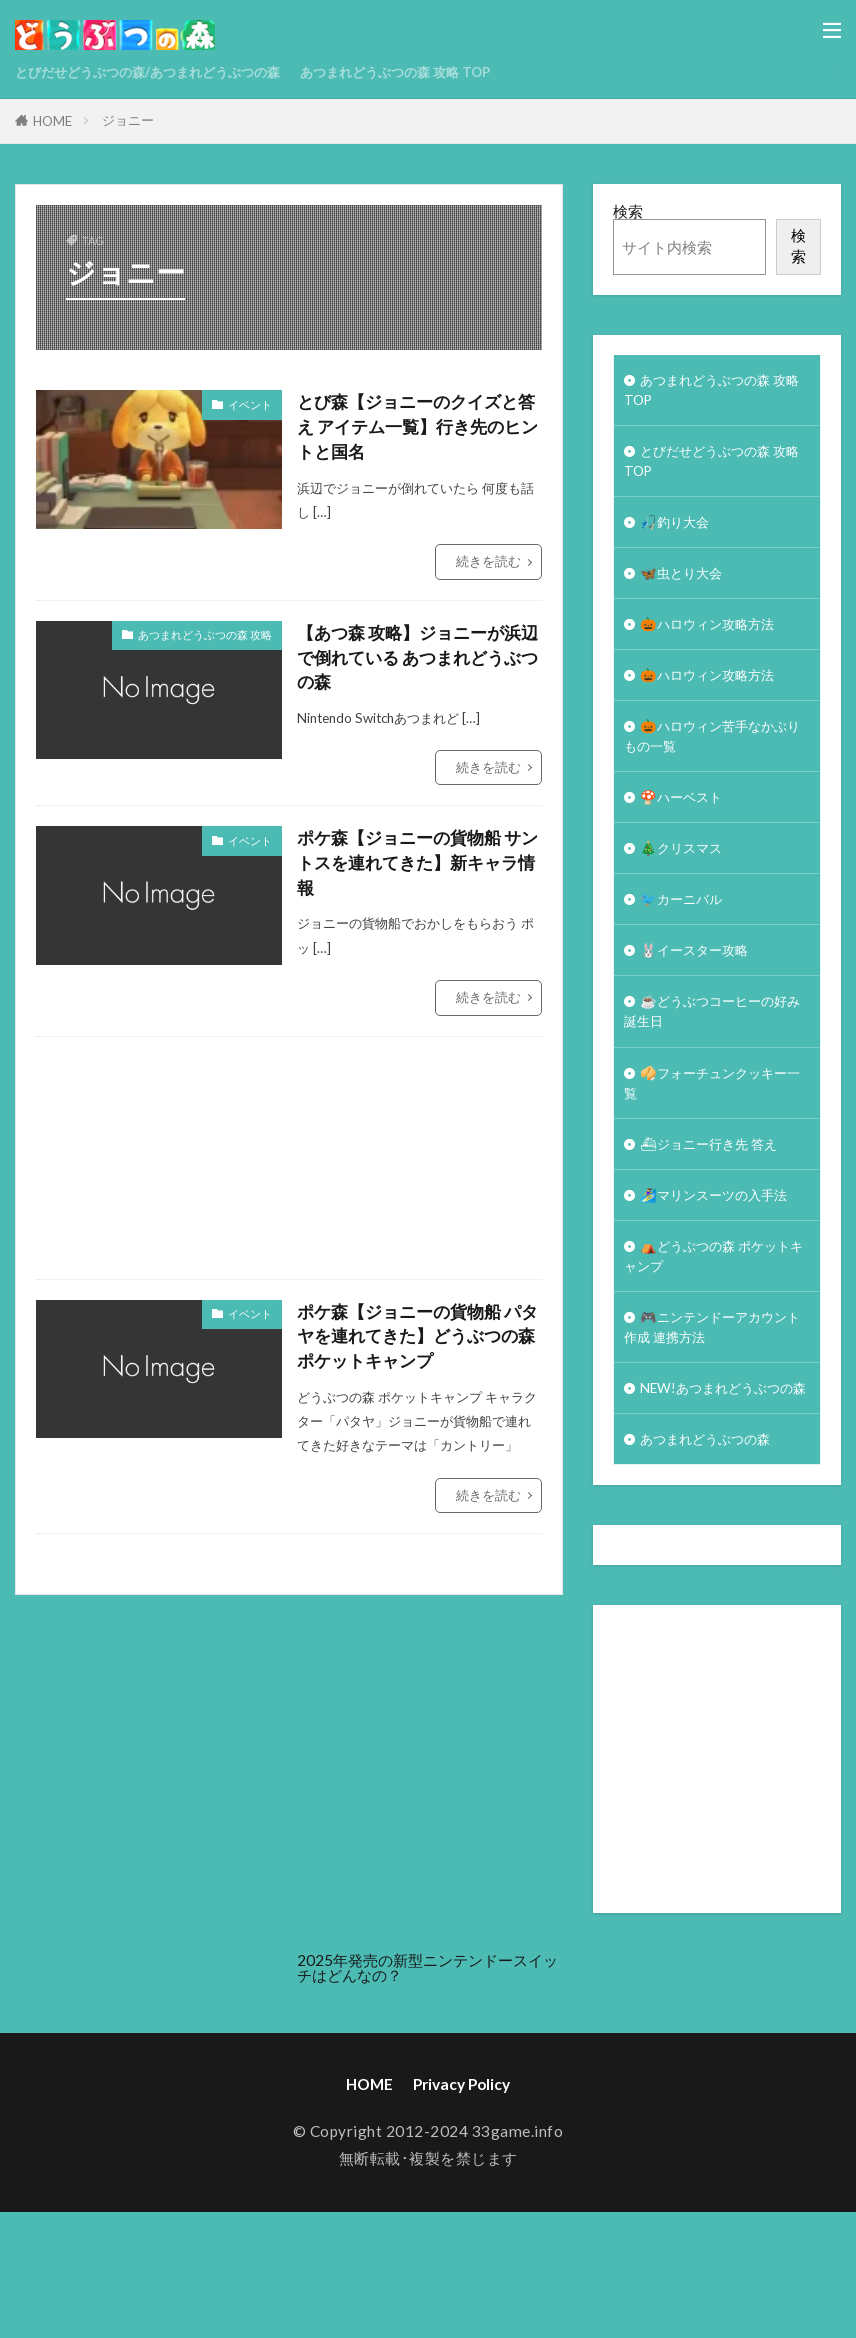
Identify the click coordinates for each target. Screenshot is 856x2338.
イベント (250, 404)
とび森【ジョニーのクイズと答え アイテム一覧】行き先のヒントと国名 (415, 429)
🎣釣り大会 (679, 535)
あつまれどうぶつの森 (715, 1540)
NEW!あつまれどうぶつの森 (713, 1474)
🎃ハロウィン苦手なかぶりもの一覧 (716, 763)
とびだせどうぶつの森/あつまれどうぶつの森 (168, 72)
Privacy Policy (461, 2187)
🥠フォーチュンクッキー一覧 (716, 1134)
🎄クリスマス (687, 883)
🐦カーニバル (687, 937)
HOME (52, 121)
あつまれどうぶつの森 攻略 (205, 638)
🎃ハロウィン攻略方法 (717, 644)
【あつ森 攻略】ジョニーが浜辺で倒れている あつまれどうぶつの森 (415, 664)
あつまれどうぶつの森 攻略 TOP (450, 72)
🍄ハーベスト (687, 829)
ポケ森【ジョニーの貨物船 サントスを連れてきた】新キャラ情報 (415, 874)
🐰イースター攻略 (702, 991)
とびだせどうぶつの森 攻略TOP (716, 469)
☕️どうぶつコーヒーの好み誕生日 (716, 1057)
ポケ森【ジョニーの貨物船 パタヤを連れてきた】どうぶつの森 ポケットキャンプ (415, 1351)
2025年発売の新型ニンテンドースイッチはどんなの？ (427, 2070)
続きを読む (488, 566)
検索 (628, 211)
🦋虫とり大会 (687, 590)
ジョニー (128, 120)
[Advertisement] (446, 1170)
